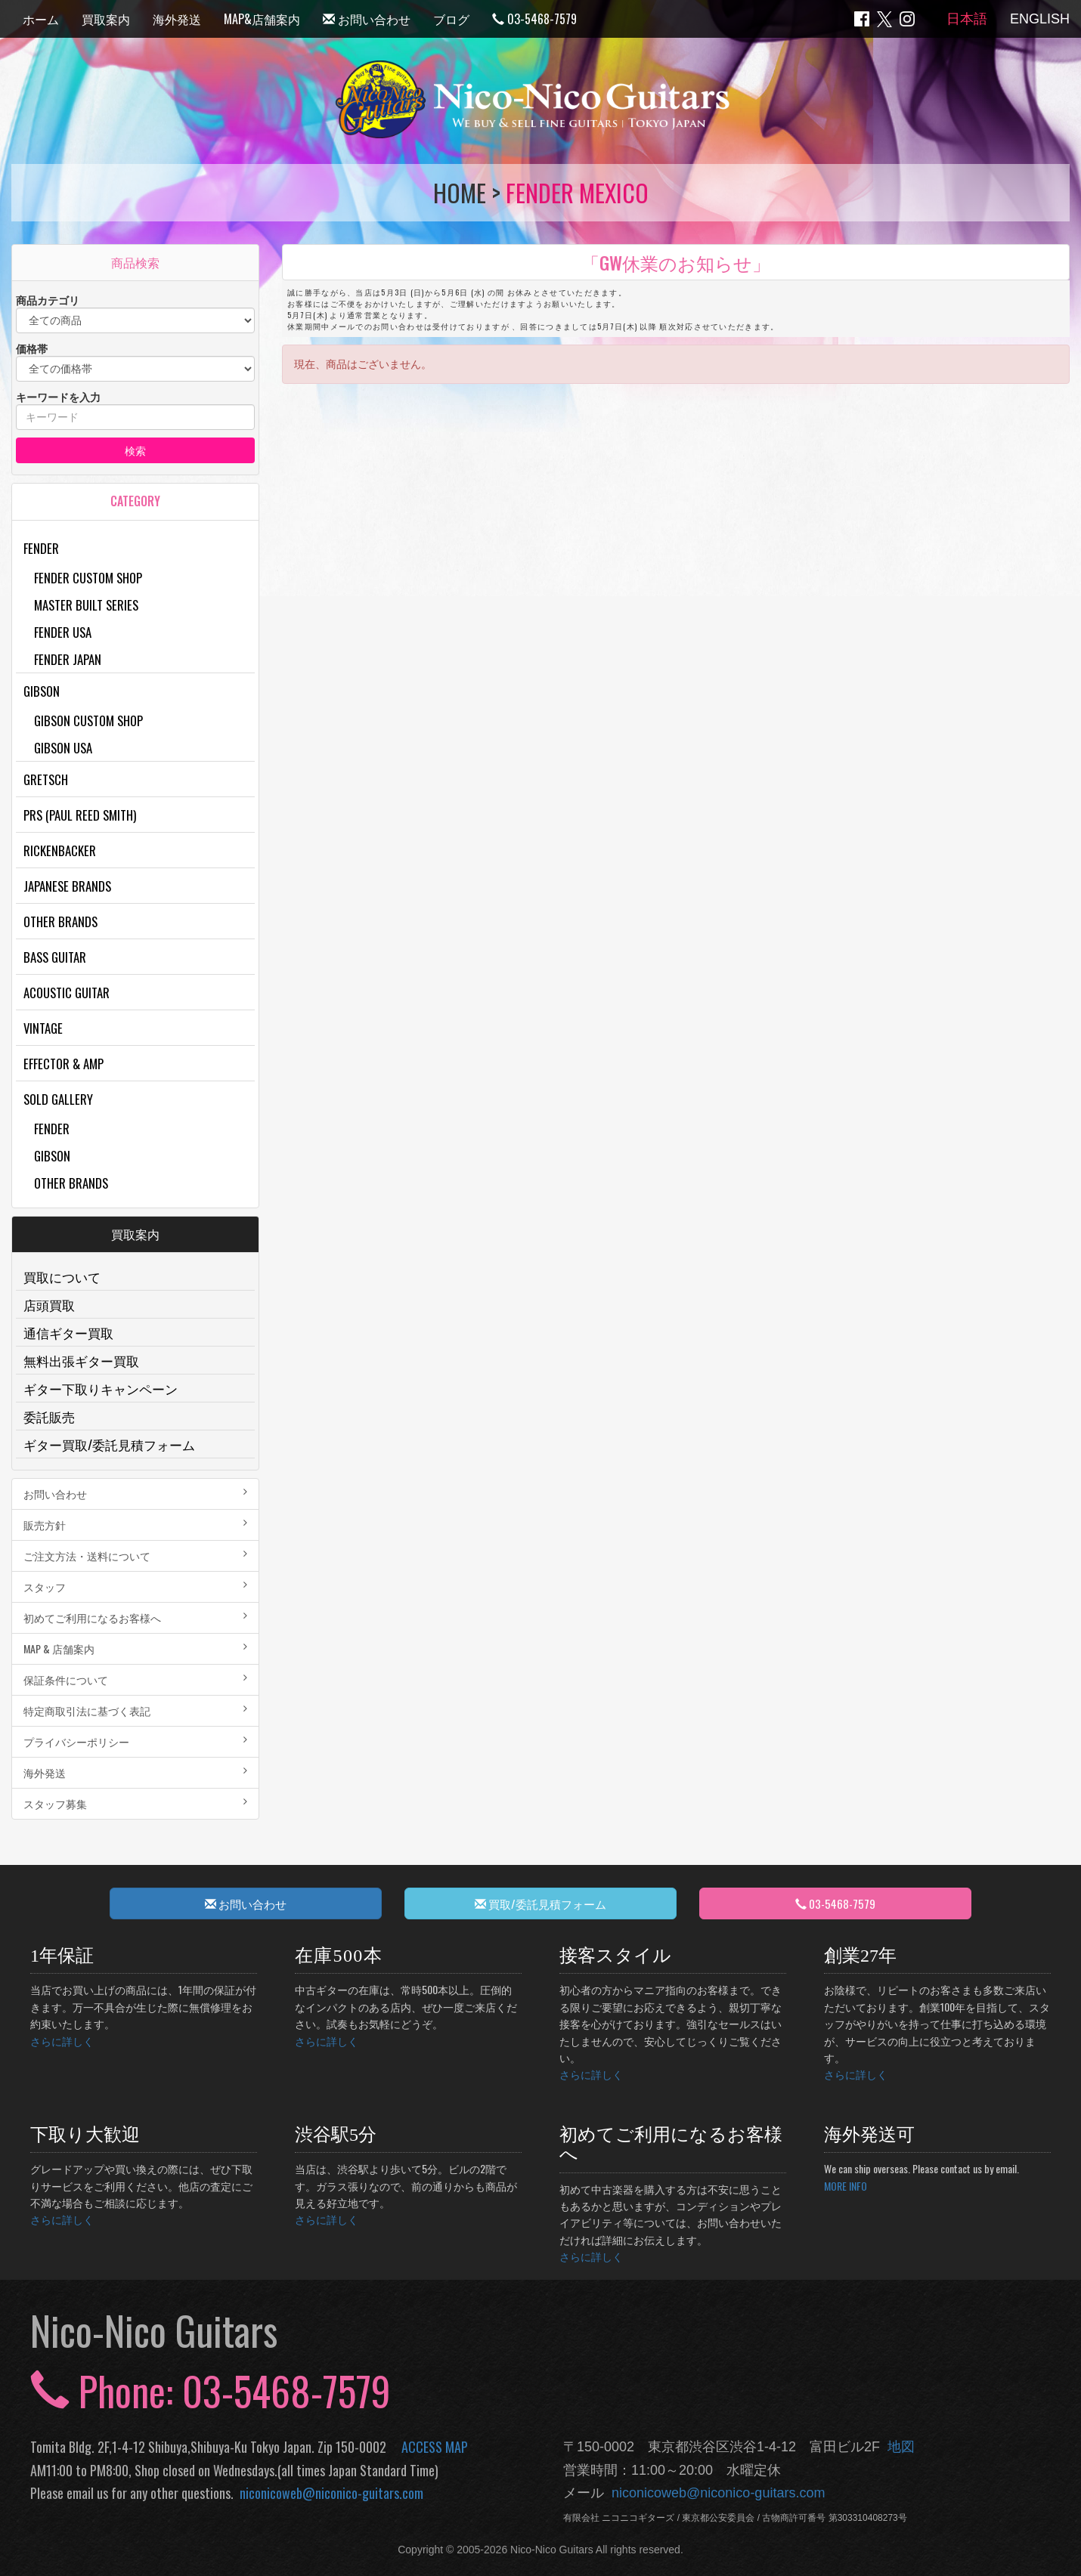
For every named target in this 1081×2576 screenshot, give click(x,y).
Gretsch (45, 779)
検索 (135, 450)
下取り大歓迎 (85, 2135)
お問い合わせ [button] (246, 1903)
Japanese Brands (67, 886)
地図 (897, 2446)
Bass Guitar (54, 957)
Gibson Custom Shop (88, 720)
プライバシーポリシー (135, 1741)
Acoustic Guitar (66, 992)
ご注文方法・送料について (135, 1555)
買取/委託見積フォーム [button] (540, 1903)
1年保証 (62, 1955)
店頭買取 (49, 1304)
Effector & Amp (63, 1063)
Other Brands (60, 921)
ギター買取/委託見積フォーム (109, 1444)
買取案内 (106, 19)
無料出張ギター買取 (81, 1360)
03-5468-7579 (534, 19)
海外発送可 (869, 2135)
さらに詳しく (62, 2041)
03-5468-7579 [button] (835, 1903)
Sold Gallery (58, 1099)
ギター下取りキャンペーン (100, 1388)
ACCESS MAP (434, 2447)
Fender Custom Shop (88, 577)
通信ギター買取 (68, 1332)
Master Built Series (86, 604)
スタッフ (135, 1586)
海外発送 (177, 19)
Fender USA (62, 632)
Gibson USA (63, 747)
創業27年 (860, 1955)
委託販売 (49, 1416)
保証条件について (135, 1679)
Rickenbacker (59, 850)
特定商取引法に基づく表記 (135, 1710)
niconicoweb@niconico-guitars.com (328, 2493)
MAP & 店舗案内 (135, 1648)
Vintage (43, 1028)
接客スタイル (615, 1955)
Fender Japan (67, 659)
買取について (62, 1276)
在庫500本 (339, 1955)
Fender (41, 548)
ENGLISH (1040, 18)
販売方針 (135, 1524)
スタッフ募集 (135, 1803)
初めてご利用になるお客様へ (135, 1617)
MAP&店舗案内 (262, 19)
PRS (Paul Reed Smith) (79, 815)
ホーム (41, 19)
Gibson (41, 691)
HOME (459, 192)
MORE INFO (845, 2186)
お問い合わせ (366, 19)
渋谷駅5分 (335, 2135)
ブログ (451, 19)
